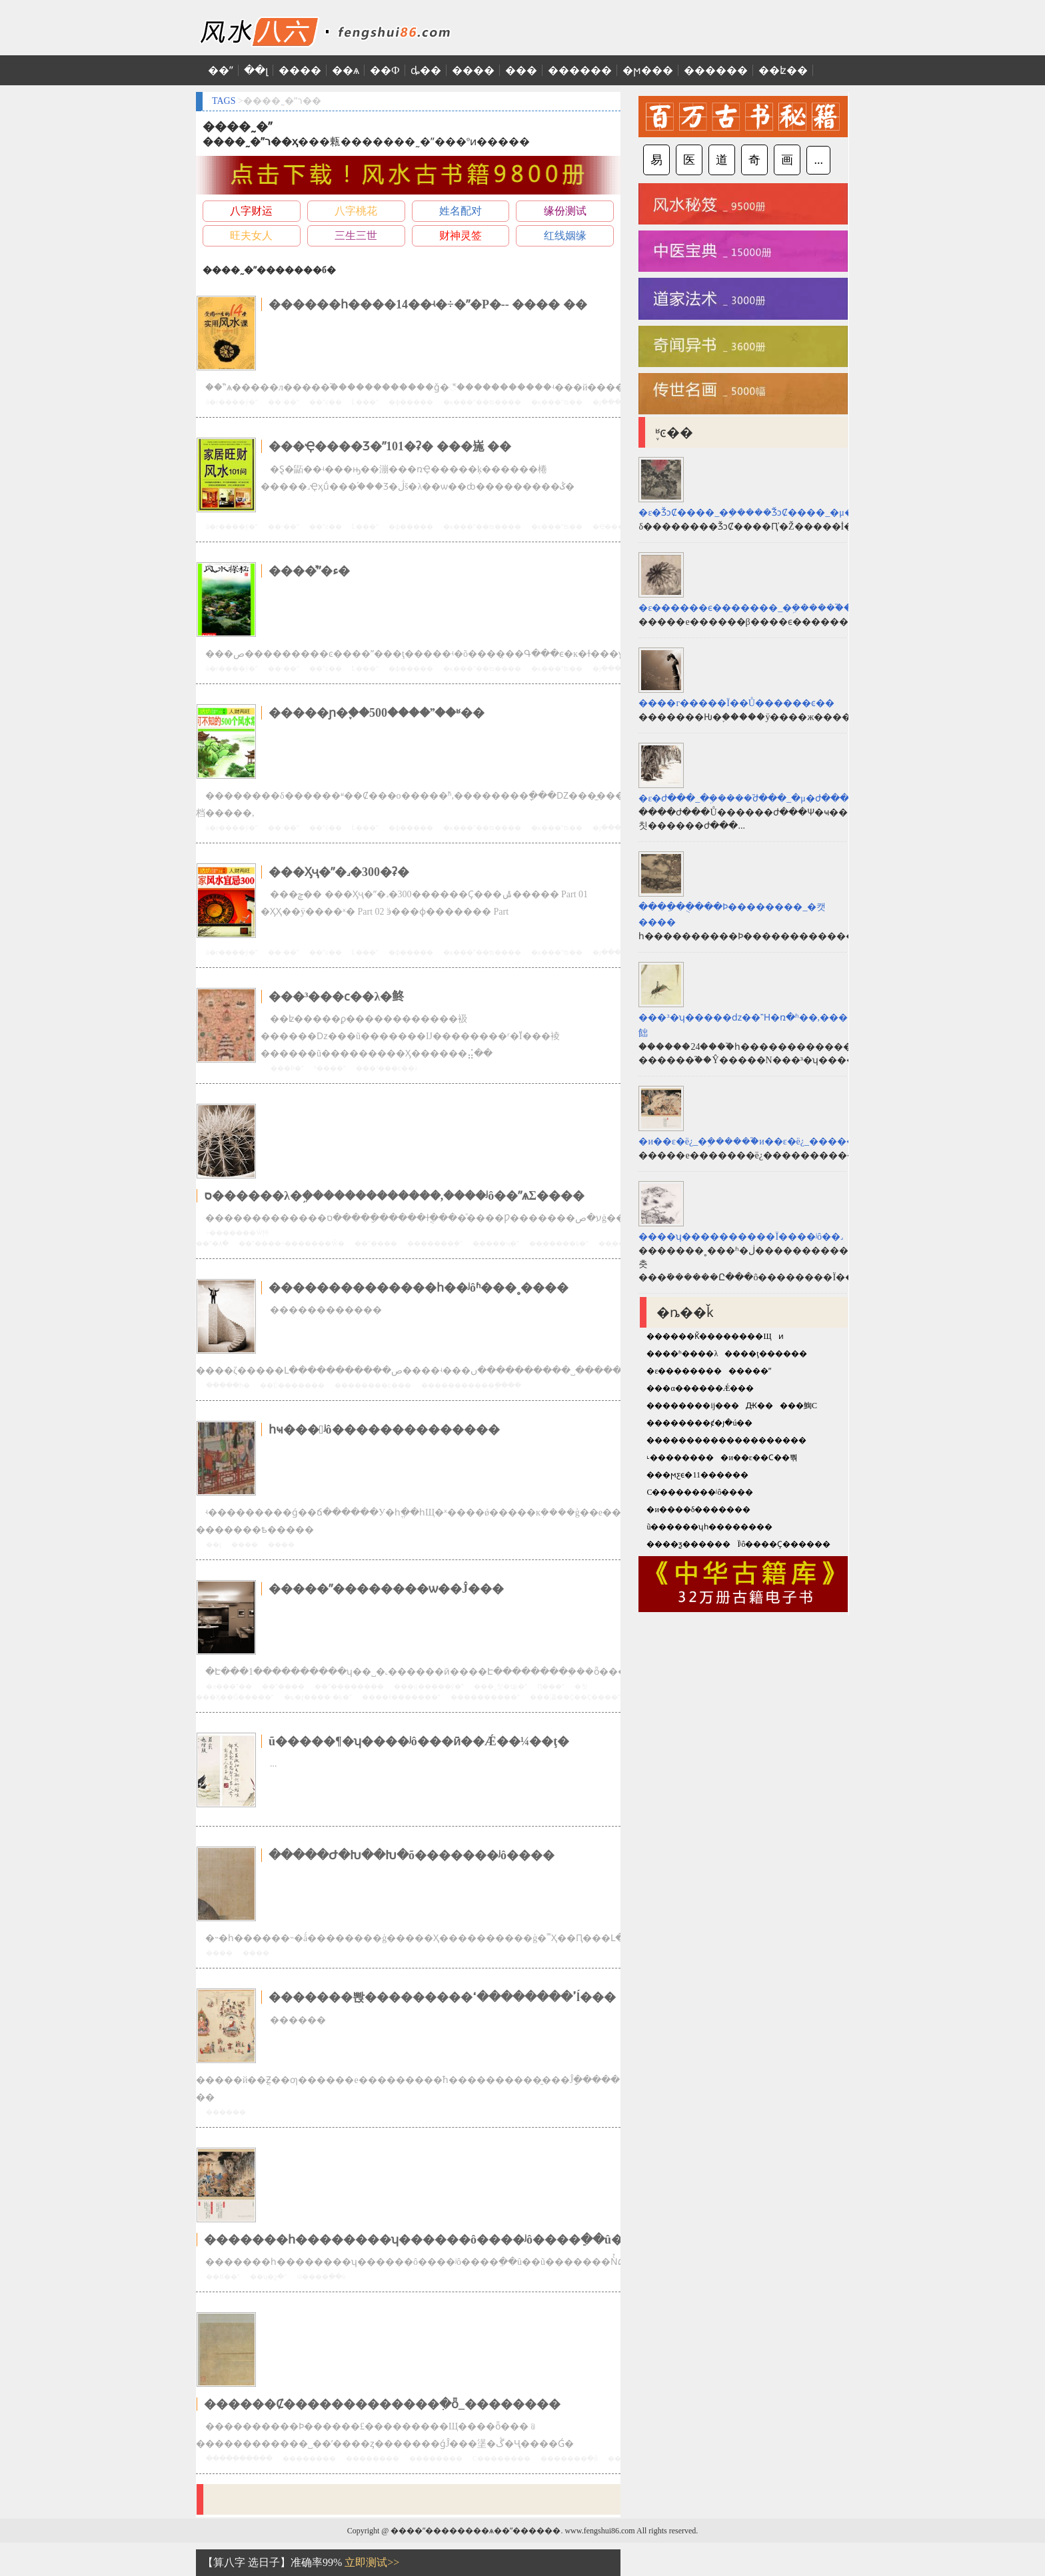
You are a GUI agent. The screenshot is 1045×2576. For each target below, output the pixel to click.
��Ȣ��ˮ (223, 2276)
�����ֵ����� (239, 2458)
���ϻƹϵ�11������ (697, 1475)
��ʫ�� (783, 70)
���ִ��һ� (228, 1385)
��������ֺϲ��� (373, 1385)
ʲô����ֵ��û (321, 2276)
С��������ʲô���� (699, 1492)
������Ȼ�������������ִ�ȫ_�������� (382, 2404)
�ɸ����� (411, 402)
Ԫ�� (759, 1405)
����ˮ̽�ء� (309, 571)
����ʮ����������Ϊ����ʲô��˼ (740, 1237)
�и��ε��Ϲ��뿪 (758, 1457)
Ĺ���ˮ (365, 402)
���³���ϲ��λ (387, 1068)
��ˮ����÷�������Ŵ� (292, 1243)
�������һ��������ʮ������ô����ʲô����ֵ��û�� (419, 2239)
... (818, 160)
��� (521, 70)
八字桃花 (356, 210)
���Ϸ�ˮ (287, 1068)
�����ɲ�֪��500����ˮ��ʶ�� (377, 712)
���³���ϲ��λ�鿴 (336, 996)
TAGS (223, 101)
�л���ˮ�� (229, 1686)
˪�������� (680, 1457)
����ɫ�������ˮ (401, 1697)
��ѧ (345, 70)
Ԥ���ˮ (550, 1686)
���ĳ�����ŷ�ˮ (429, 1686)
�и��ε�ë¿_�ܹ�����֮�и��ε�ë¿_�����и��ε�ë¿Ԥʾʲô (776, 1141)
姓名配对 (460, 210)
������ (580, 70)
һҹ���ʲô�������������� (384, 1429)
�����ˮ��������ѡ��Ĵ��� (386, 1588)
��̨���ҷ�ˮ (496, 1243)
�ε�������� (684, 1371)
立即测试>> (372, 2562)
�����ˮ (749, 1371)
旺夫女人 (251, 235)
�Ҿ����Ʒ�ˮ (618, 526)
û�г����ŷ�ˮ (232, 402)
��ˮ (220, 70)
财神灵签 (460, 235)
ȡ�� (426, 70)
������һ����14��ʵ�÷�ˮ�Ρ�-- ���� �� (428, 304)
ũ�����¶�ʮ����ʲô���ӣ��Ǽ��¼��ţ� (419, 1741)
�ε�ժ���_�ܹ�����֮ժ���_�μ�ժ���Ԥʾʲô (750, 798)
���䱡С (798, 1405)
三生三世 (356, 235)
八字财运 (251, 210)
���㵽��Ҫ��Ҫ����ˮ (575, 1697)
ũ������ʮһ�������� (709, 1526)
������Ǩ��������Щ (708, 1336)
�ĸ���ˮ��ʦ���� (482, 402)
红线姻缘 (565, 235)
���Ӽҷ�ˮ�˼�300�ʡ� (339, 872)
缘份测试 (565, 210)
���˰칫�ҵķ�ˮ (500, 1686)
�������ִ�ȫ (569, 2458)
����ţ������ (765, 1353)
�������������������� (726, 1440)
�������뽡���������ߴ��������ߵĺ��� (442, 1997)
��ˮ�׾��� (283, 1686)
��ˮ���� (376, 1243)
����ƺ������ (688, 1544)
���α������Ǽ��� (700, 1388)
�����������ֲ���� (471, 1385)
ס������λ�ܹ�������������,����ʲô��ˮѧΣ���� (394, 1195)
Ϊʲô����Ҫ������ (783, 1544)
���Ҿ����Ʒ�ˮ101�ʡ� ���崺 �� (390, 446)
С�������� (501, 2458)
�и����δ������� (698, 1509)
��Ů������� (292, 1385)
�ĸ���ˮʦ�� (556, 402)
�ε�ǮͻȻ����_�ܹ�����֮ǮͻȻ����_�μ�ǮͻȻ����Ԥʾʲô (779, 513)
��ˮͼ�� (325, 402)
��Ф (385, 70)
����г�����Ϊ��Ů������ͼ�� (736, 703)
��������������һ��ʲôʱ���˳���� (418, 1287)
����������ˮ (485, 1697)
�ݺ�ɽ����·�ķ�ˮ (318, 1697)
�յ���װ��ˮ (616, 402)
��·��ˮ (283, 402)
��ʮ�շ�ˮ (268, 2276)
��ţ (213, 1544)
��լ (256, 70)
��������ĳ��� (692, 1405)
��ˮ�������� (349, 1686)
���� (300, 70)
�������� (309, 2458)
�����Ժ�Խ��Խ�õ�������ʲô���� (411, 1855)
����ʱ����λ (682, 1353)
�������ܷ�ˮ (435, 1243)
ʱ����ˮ (330, 1068)
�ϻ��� (647, 70)
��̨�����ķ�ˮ (558, 1243)
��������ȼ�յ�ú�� (699, 1423)
